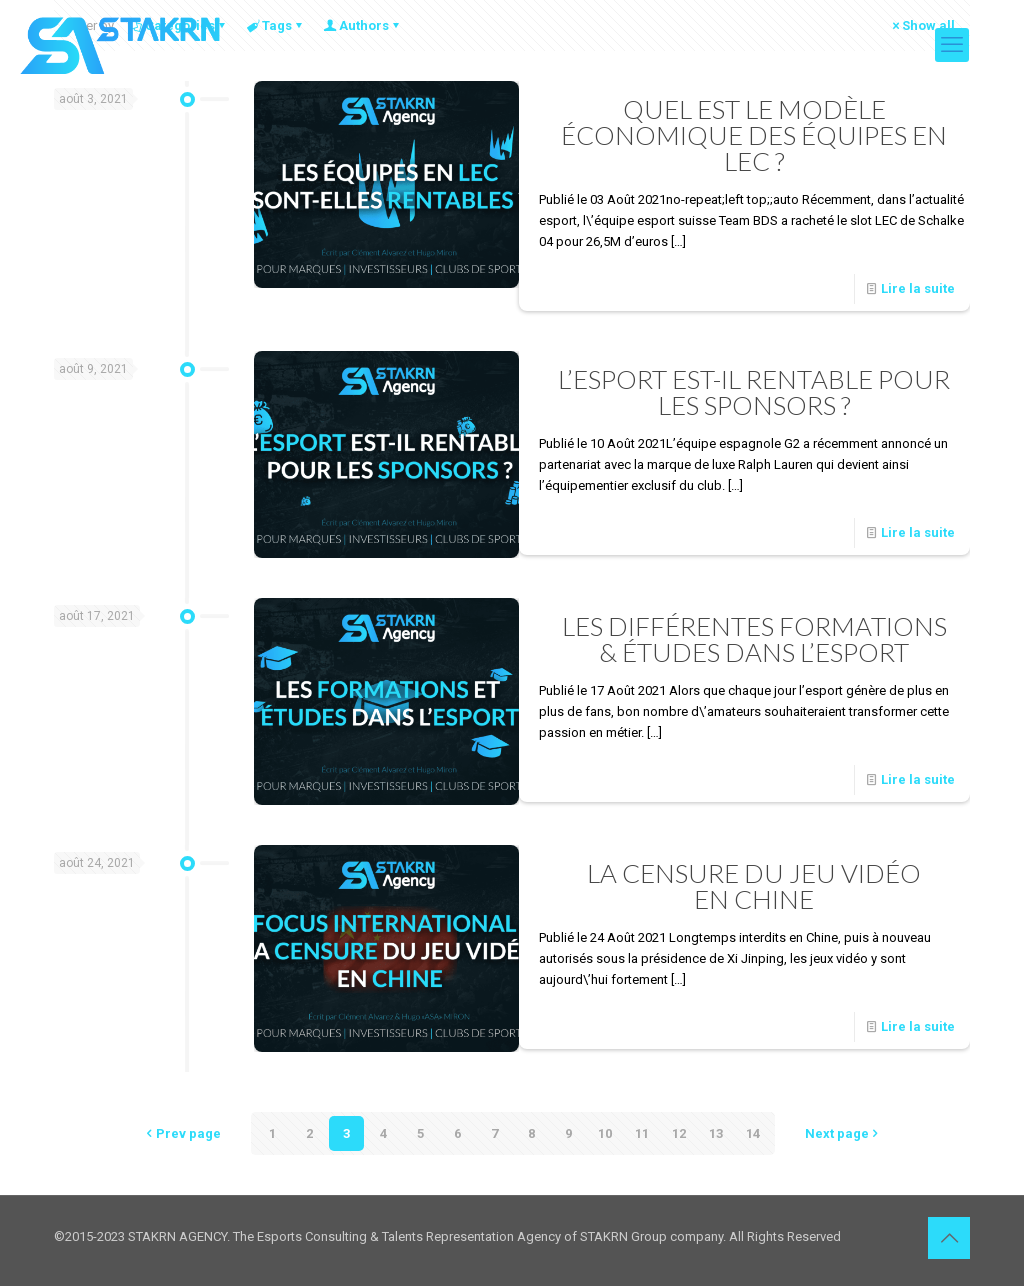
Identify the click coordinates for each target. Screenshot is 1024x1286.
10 (605, 1133)
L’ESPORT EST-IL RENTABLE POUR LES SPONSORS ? (754, 392)
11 (642, 1133)
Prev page (182, 1133)
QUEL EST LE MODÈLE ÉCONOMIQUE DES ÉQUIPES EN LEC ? (754, 135)
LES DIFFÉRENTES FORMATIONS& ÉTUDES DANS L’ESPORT (754, 639)
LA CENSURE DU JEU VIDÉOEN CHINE (754, 886)
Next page (843, 1133)
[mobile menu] (952, 45)
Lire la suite (918, 288)
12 (679, 1133)
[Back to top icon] (949, 1238)
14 (753, 1133)
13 (716, 1133)
